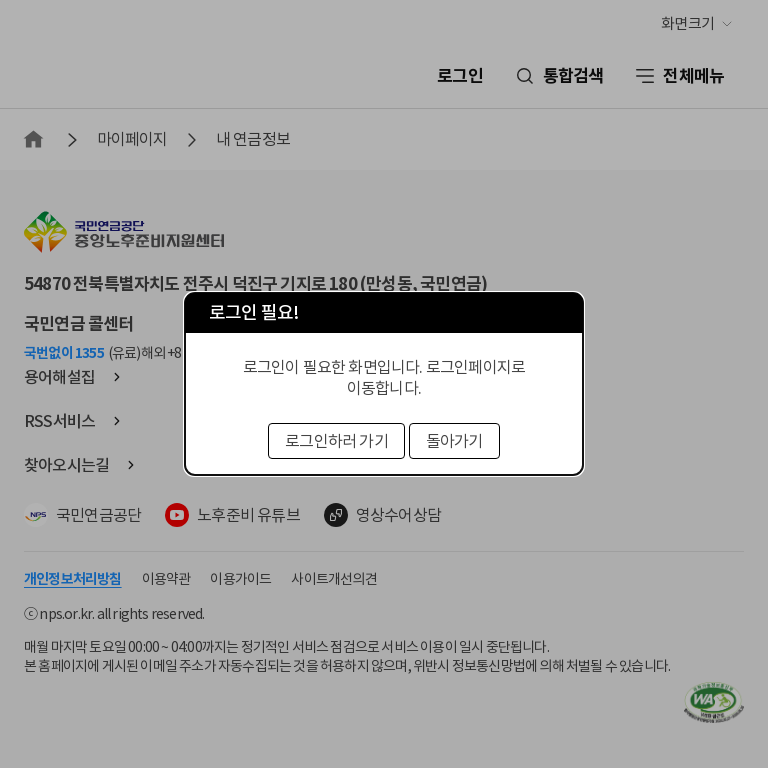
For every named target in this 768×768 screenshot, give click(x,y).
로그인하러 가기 (336, 441)
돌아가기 (454, 441)
